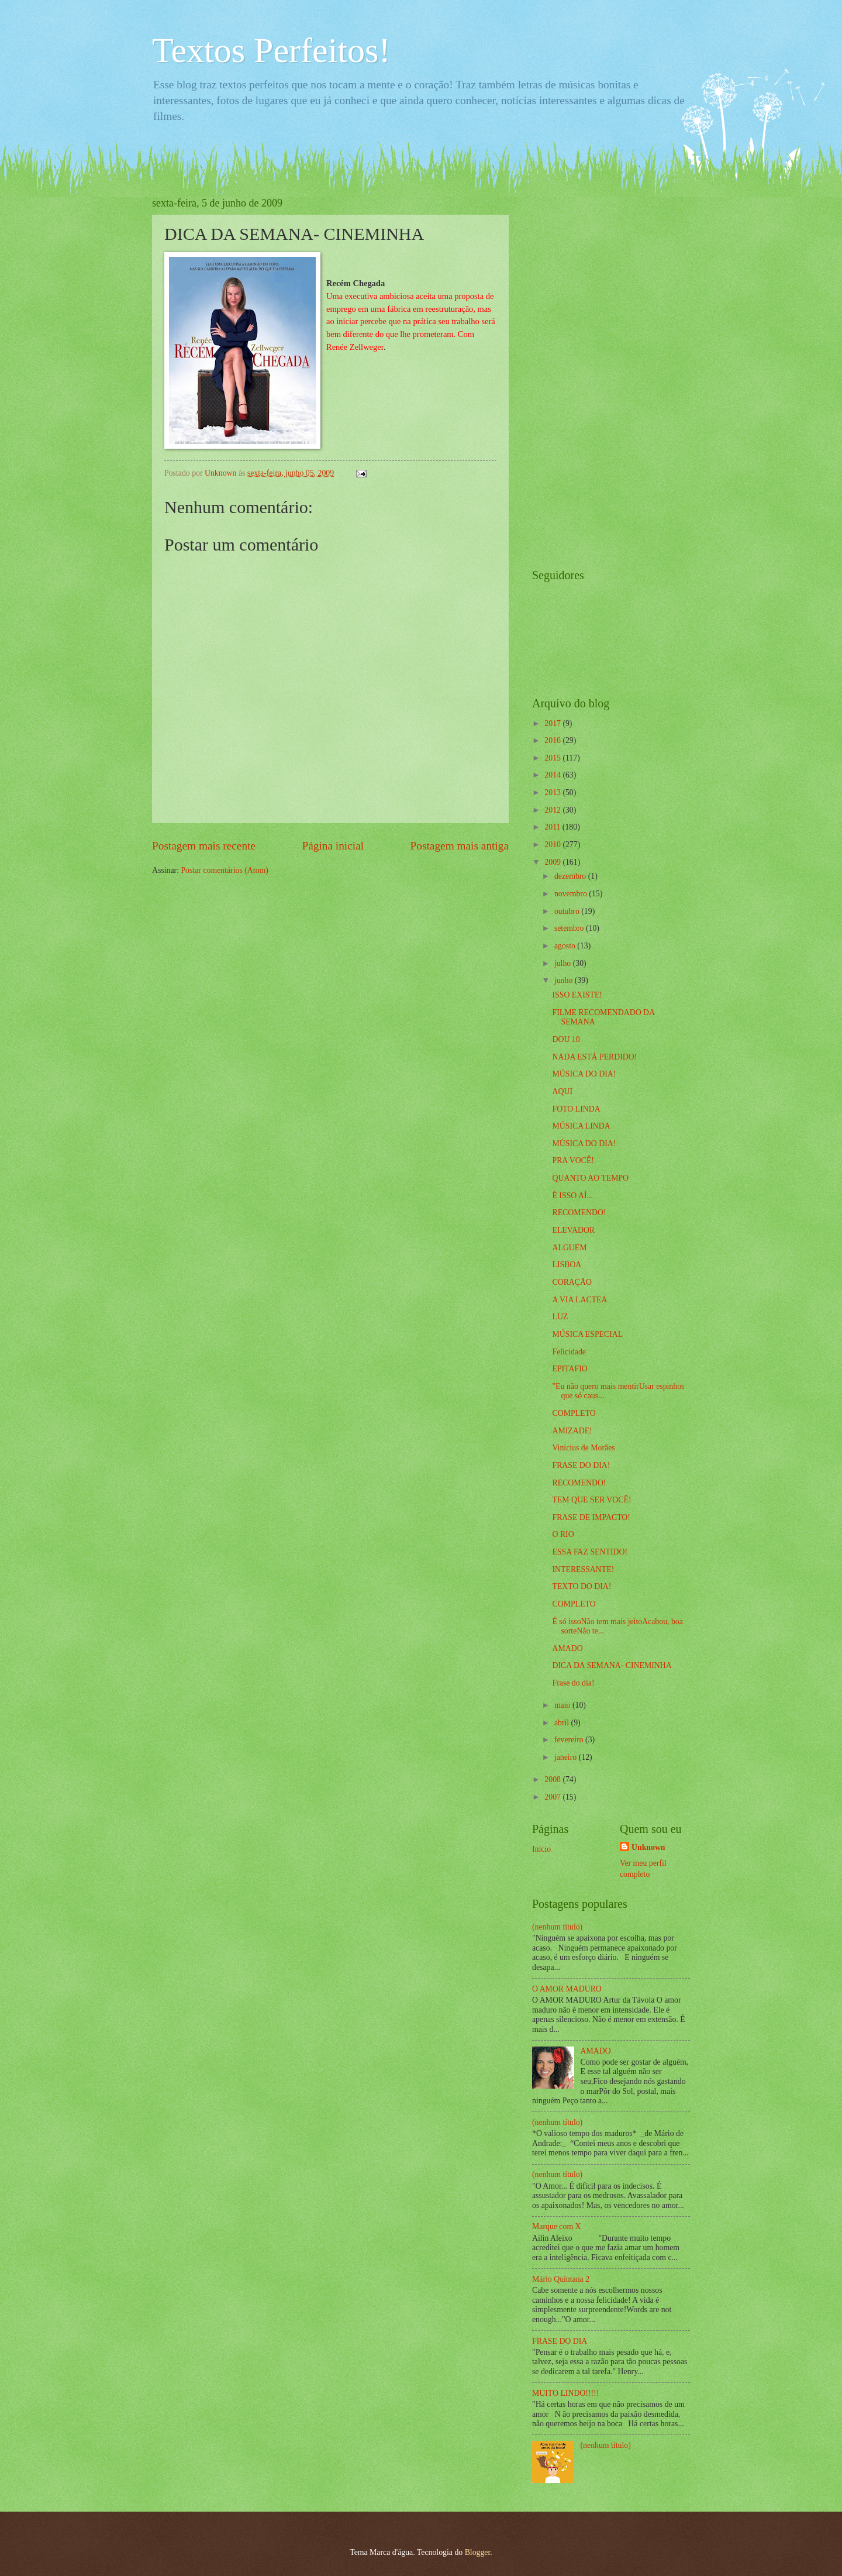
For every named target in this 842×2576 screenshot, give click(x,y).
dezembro (571, 876)
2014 (553, 775)
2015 (553, 758)
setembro (570, 928)
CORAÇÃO (571, 1282)
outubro (567, 911)
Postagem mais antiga (459, 846)
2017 (553, 723)
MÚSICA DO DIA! (584, 1073)
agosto (565, 945)
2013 (553, 792)
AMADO (567, 1648)
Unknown (648, 1847)
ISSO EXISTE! (577, 994)
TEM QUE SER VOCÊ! (591, 1499)
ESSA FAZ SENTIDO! (589, 1551)
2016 (553, 740)
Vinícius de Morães (583, 1447)
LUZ (560, 1316)
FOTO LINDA (576, 1109)
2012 (553, 810)
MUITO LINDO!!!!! (565, 2393)
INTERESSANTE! (583, 1569)
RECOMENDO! (579, 1212)
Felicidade (568, 1351)
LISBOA (566, 1264)
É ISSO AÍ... (572, 1195)
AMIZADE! (572, 1430)
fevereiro (569, 1739)
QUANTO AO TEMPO (590, 1178)
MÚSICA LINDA (581, 1126)
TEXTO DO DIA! (581, 1586)
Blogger (478, 2552)
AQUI (562, 1091)
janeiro (566, 1757)
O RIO (563, 1534)
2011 (553, 827)
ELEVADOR (573, 1230)
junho (564, 980)
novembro (571, 893)
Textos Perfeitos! (271, 50)
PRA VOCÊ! (572, 1160)
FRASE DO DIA (559, 2341)
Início (541, 1849)
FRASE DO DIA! (581, 1465)
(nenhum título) (557, 1926)
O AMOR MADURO (567, 1989)
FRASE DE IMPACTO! (591, 1517)
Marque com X (556, 2226)
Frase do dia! (573, 1683)
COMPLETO (573, 1413)
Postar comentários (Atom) (224, 870)
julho (563, 963)
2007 (553, 1797)
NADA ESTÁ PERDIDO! (594, 1057)
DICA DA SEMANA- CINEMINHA (611, 1665)
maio (563, 1705)
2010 (553, 844)
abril (562, 1722)
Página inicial (333, 846)
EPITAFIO (569, 1368)
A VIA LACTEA (579, 1299)
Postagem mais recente (204, 846)
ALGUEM (569, 1247)
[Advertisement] (579, 372)
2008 (553, 1779)
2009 (553, 862)
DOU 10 (565, 1039)
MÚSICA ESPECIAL (587, 1334)
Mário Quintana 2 (560, 2279)
